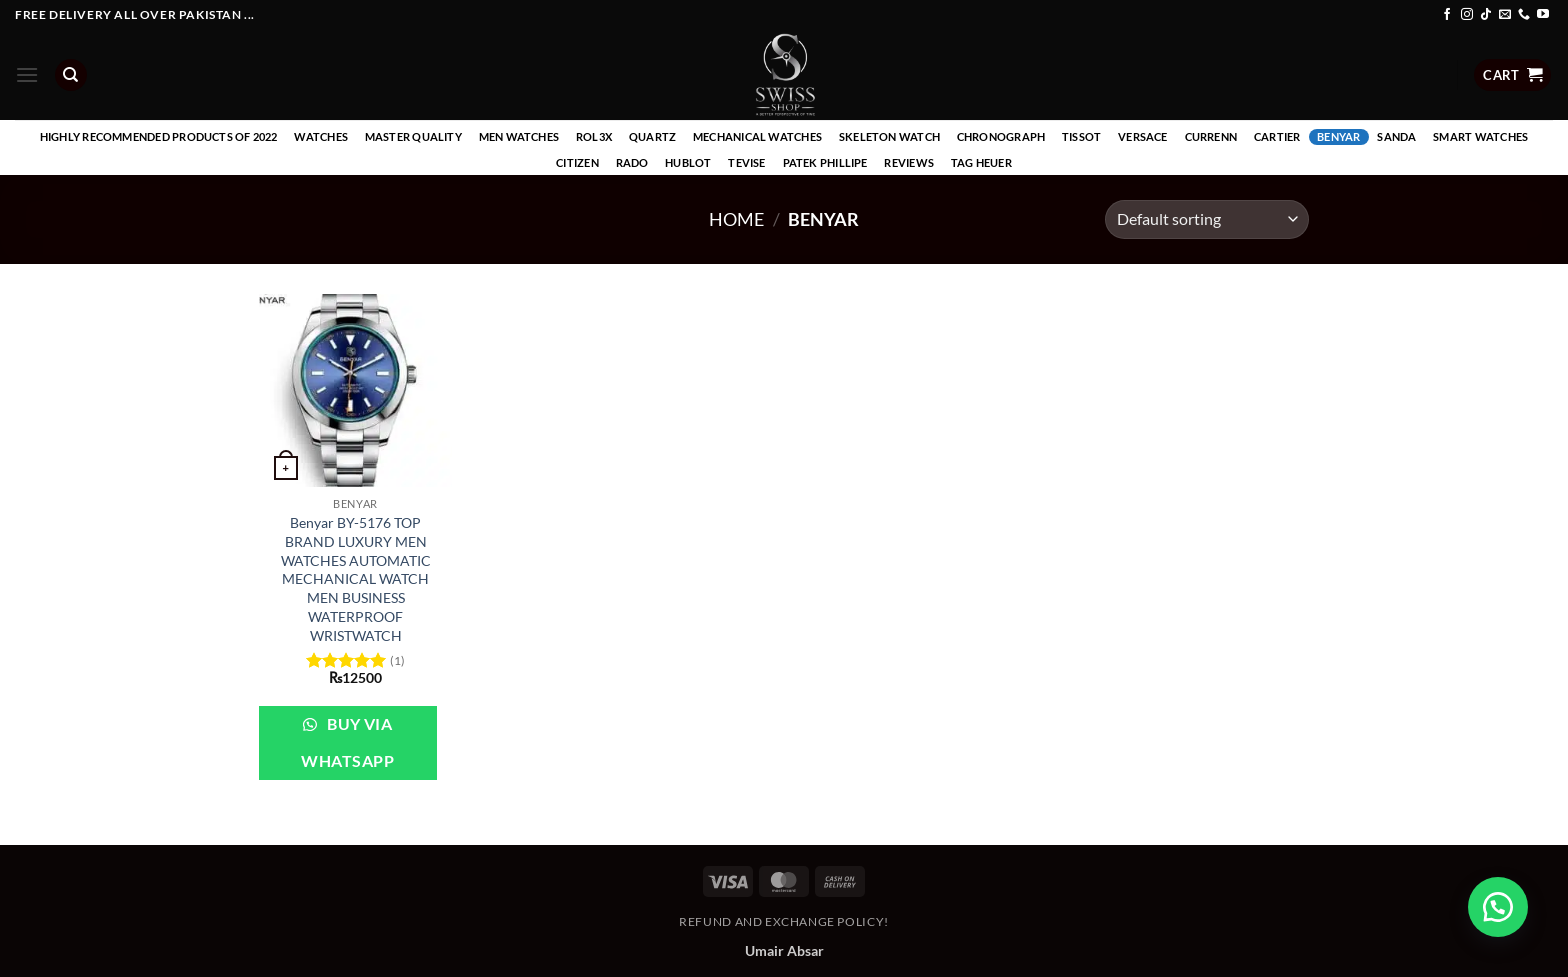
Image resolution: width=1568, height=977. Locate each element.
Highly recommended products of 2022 (159, 136)
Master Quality (413, 136)
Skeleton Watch (889, 136)
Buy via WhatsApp (347, 742)
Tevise (746, 162)
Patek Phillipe (825, 162)
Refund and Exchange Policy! (784, 921)
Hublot (688, 162)
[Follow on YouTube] (1543, 15)
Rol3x (594, 136)
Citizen (577, 162)
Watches (321, 136)
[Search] (71, 75)
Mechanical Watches (757, 136)
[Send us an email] (1505, 15)
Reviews (909, 162)
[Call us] (1524, 15)
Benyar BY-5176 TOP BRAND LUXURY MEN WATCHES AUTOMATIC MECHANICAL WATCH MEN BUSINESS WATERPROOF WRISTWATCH (356, 578)
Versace (1143, 136)
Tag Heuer (981, 162)
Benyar (1338, 136)
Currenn (1211, 136)
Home (736, 219)
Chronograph (1001, 136)
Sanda (1396, 136)
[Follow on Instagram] (1467, 15)
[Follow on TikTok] (1486, 15)
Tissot (1081, 136)
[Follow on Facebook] (1447, 15)
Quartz (652, 136)
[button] (27, 74)
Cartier (1277, 136)
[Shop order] (1207, 219)
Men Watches (519, 136)
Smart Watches (1480, 136)
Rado (632, 162)
